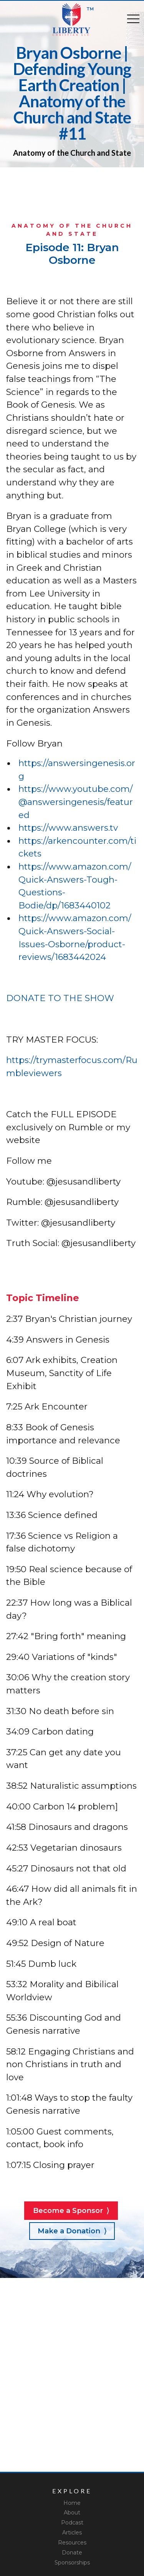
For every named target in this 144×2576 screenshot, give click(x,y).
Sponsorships (72, 2562)
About (72, 2512)
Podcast (72, 2522)
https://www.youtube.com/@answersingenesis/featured (75, 801)
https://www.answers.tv (68, 827)
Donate (72, 2552)
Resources (72, 2542)
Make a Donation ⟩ (72, 2230)
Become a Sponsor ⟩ (71, 2210)
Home (72, 2502)
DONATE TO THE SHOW (60, 998)
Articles (72, 2532)
